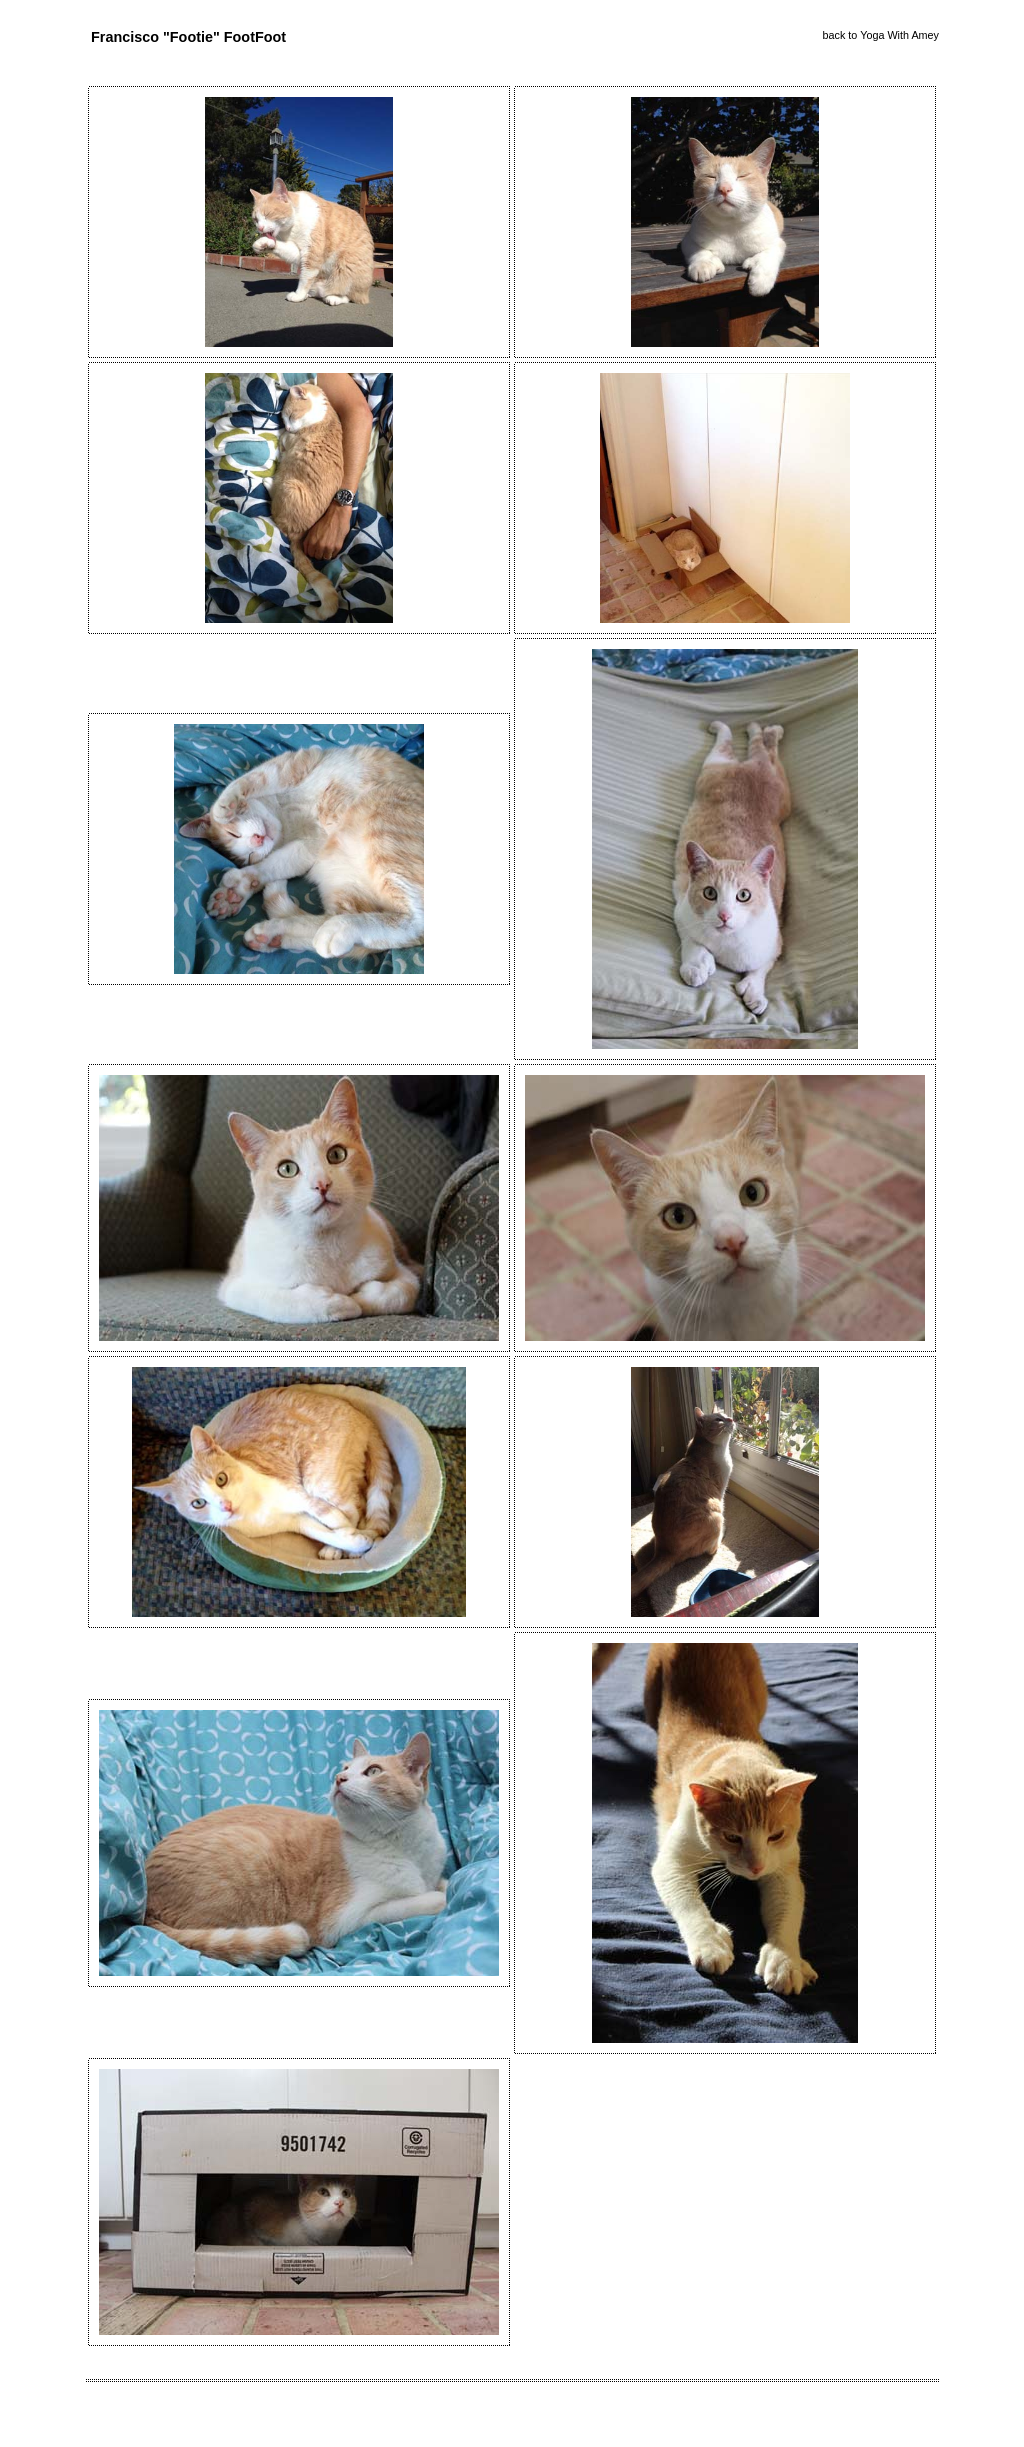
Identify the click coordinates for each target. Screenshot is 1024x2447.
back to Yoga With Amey (881, 35)
